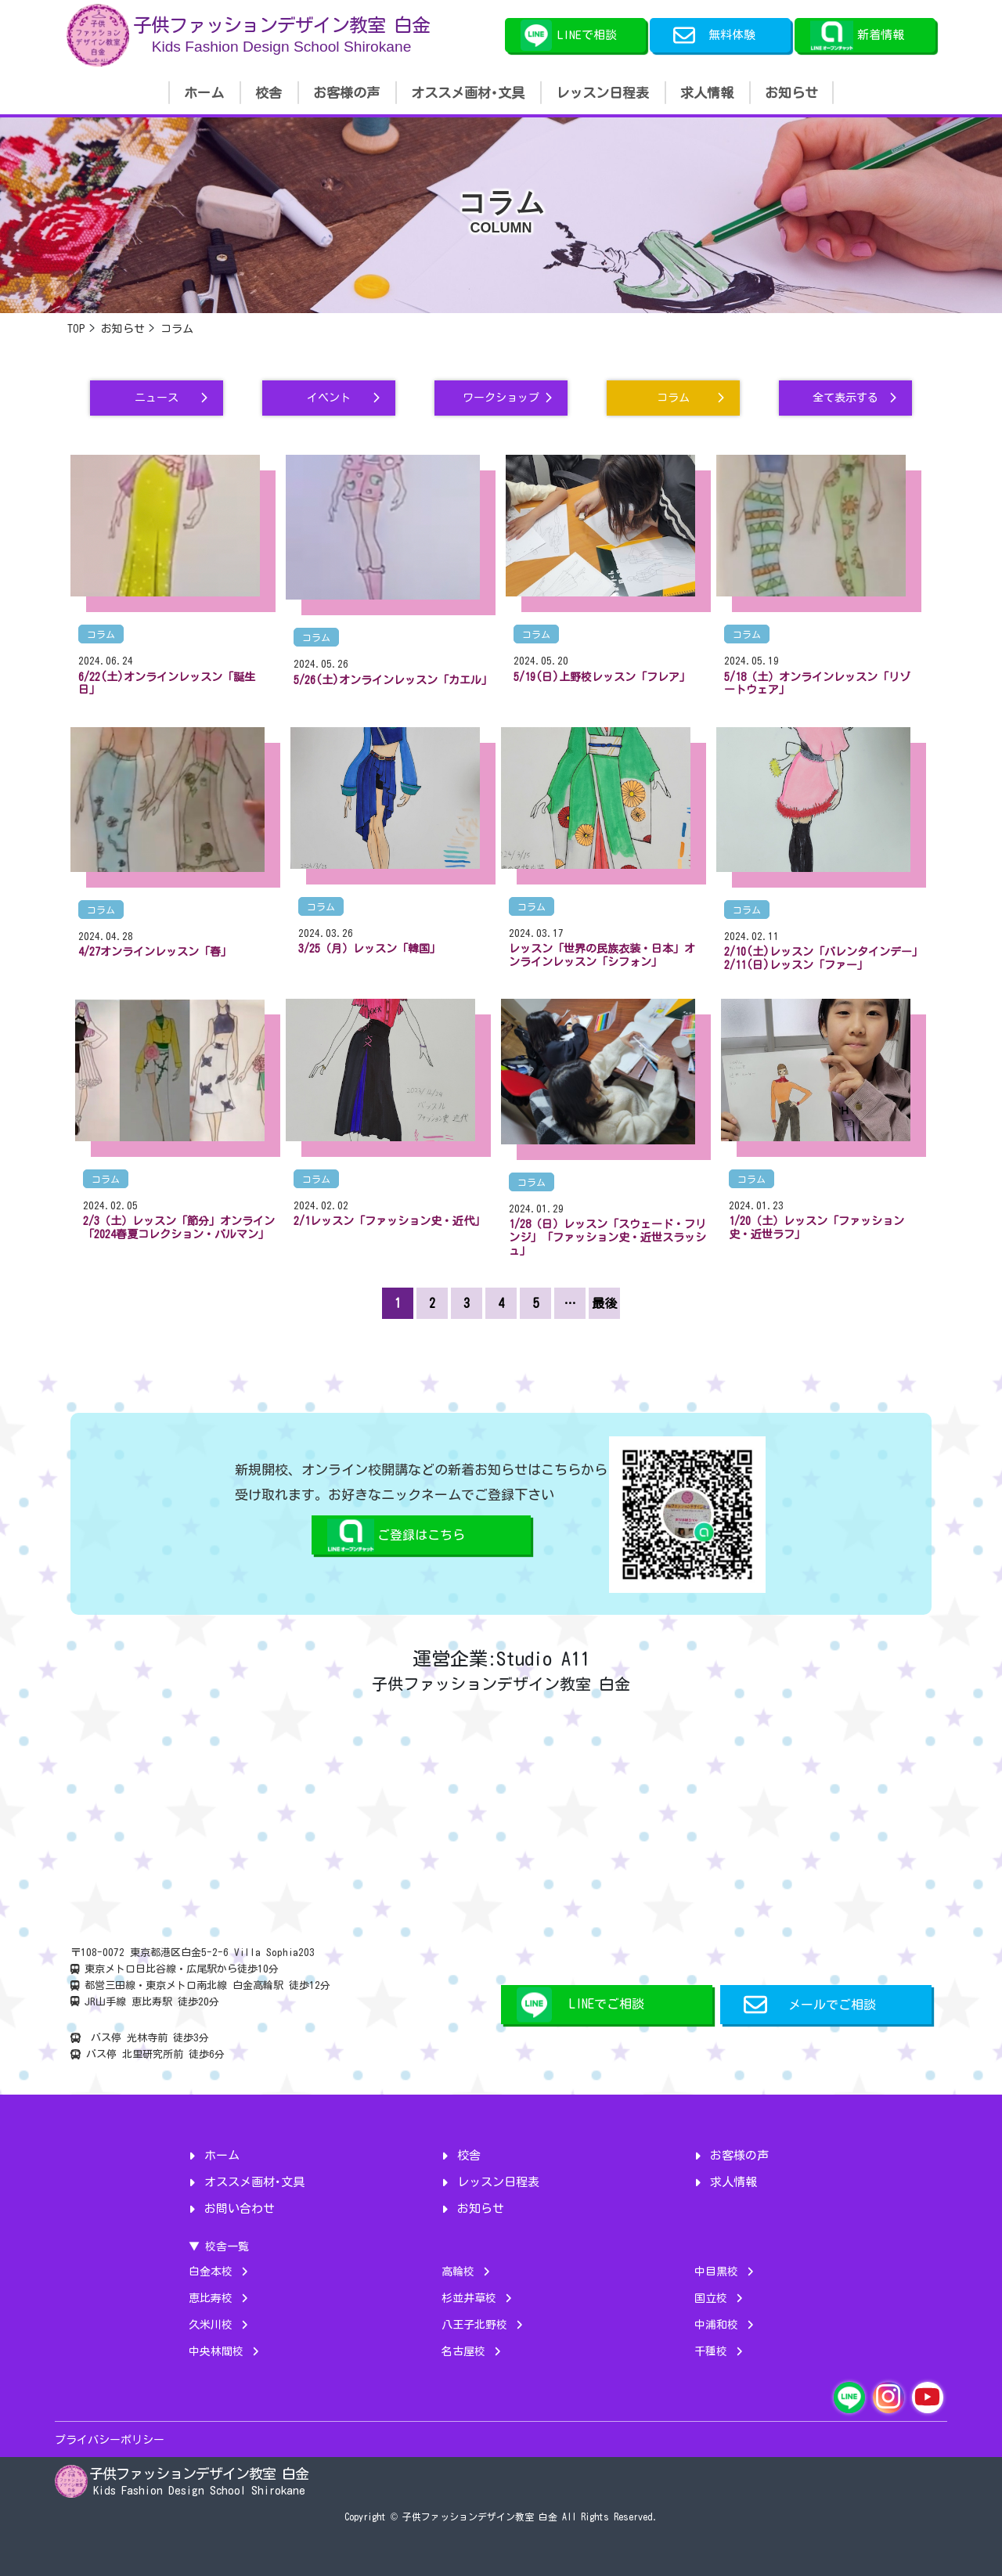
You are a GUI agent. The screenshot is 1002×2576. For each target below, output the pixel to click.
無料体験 (714, 35)
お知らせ (791, 92)
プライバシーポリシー (109, 2439)
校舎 (268, 92)
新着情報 (880, 35)
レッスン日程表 (602, 92)
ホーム (204, 92)
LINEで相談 (587, 35)
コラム (101, 634)
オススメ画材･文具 (467, 92)
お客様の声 (346, 92)
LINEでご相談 (606, 2004)
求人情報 (706, 92)
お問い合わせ (239, 2208)
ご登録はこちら (421, 1535)
